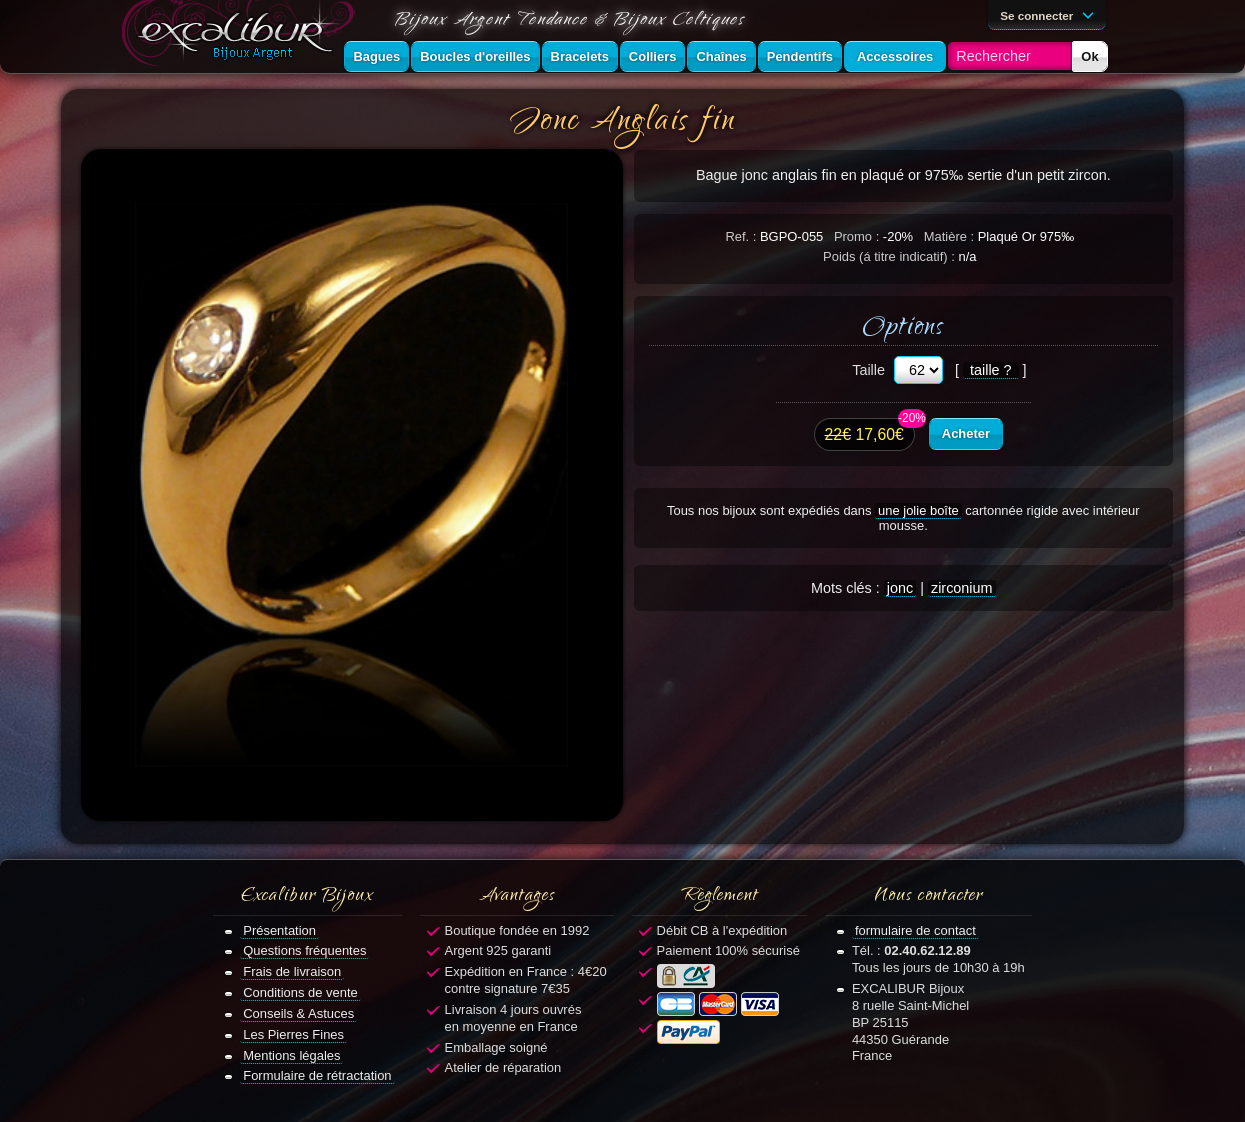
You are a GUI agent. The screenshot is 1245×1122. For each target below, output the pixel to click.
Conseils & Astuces (298, 1013)
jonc (900, 588)
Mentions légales (291, 1055)
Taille (868, 370)
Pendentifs (800, 56)
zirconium (962, 588)
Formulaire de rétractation (317, 1075)
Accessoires (895, 56)
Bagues (376, 56)
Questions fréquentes (304, 950)
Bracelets (580, 56)
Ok (1089, 56)
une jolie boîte (918, 510)
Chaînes (721, 56)
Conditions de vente (300, 992)
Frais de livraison (292, 971)
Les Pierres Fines (293, 1034)
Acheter (966, 433)
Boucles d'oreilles (475, 56)
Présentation (279, 930)
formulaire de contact (915, 930)
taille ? (991, 370)
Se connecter (1050, 14)
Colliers (653, 56)
